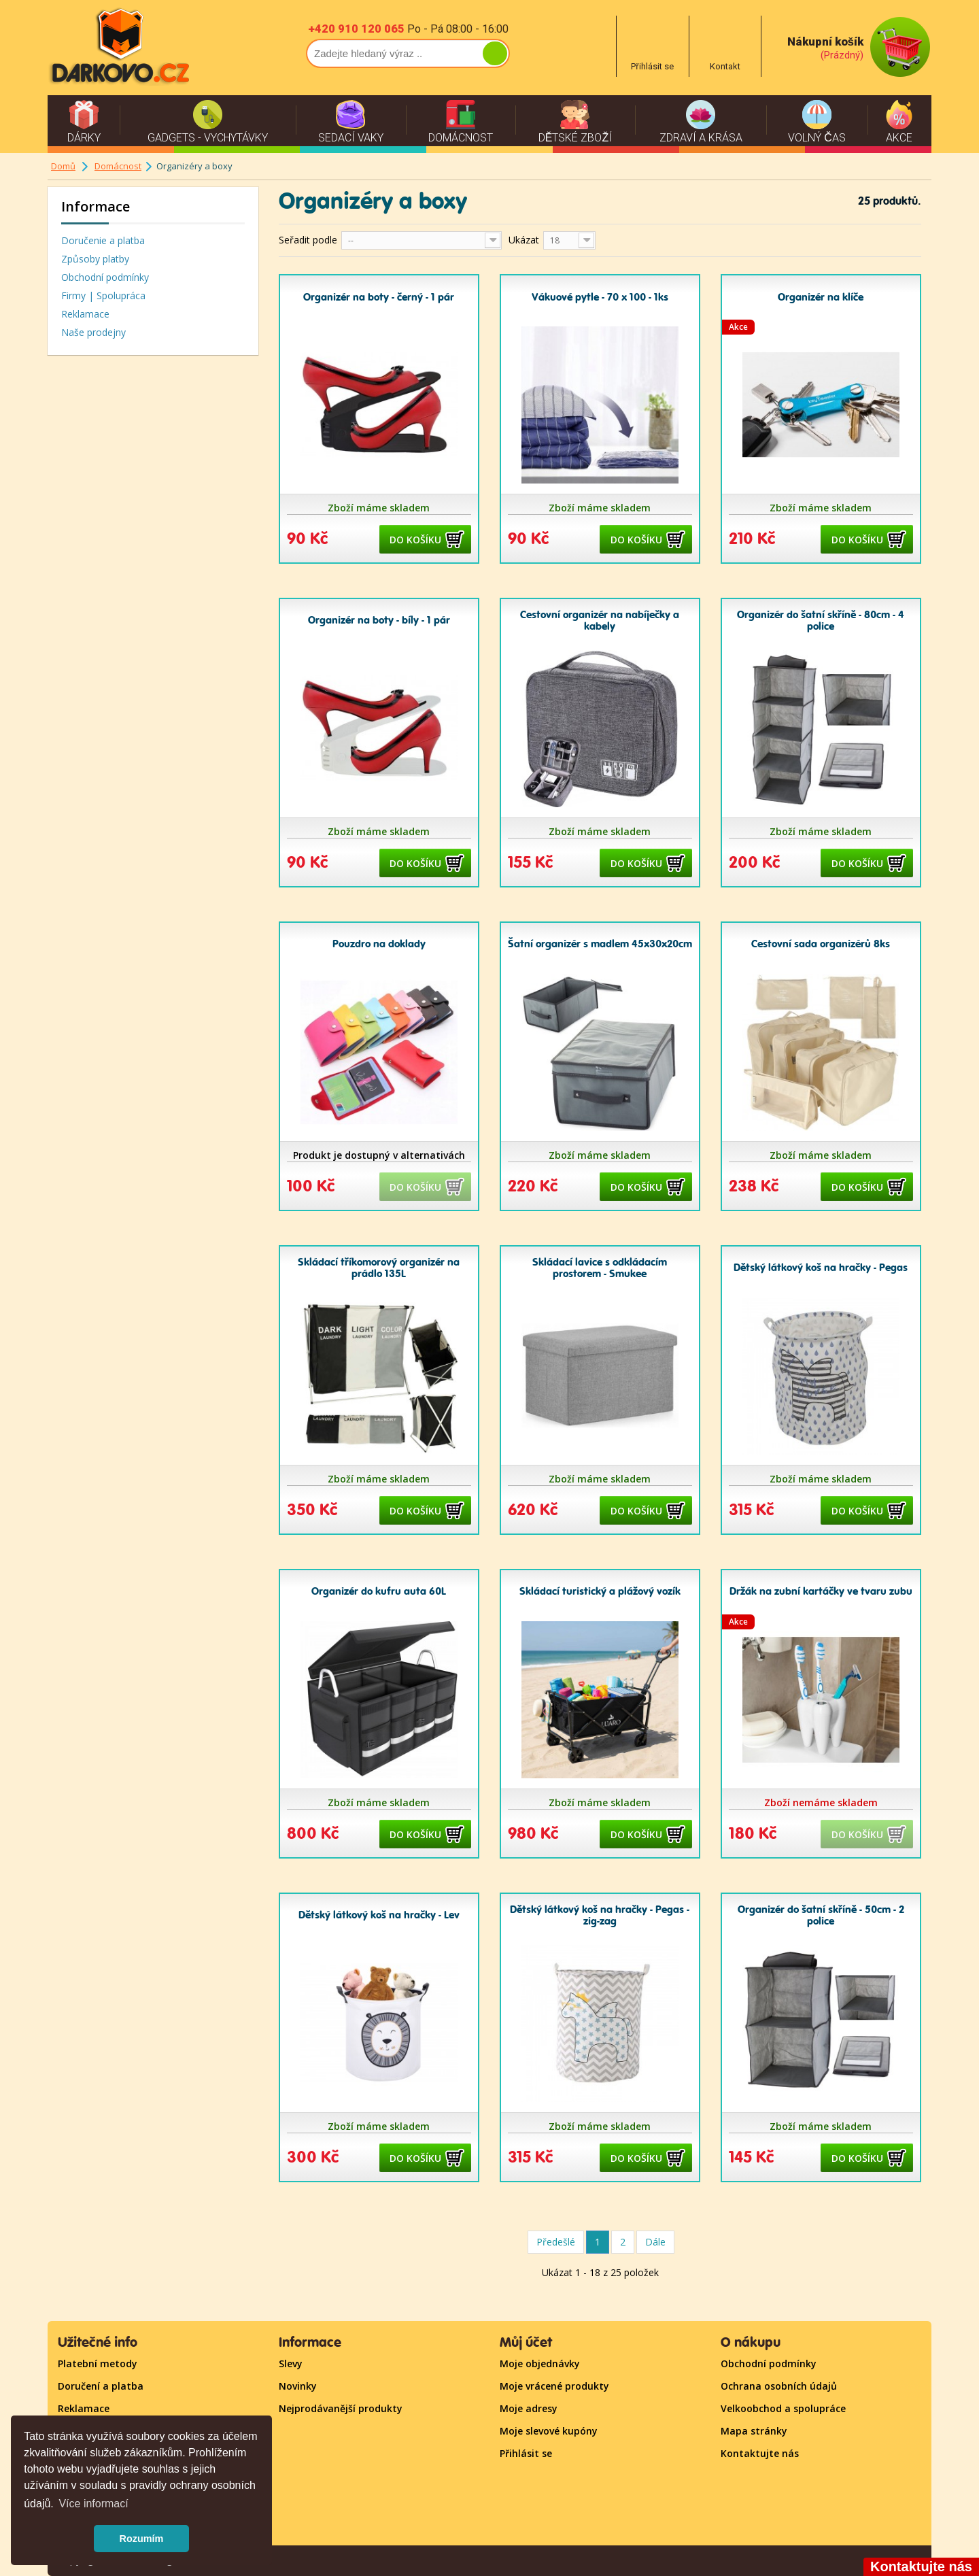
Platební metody (97, 2363)
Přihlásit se (526, 2453)
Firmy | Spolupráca (103, 295)
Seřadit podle (308, 239)
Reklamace (85, 313)
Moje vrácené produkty (554, 2385)
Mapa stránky (754, 2430)
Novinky (298, 2385)
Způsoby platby (95, 258)
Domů (63, 166)
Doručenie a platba (103, 240)
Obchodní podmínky (105, 277)
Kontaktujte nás (760, 2453)
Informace (95, 206)
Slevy (291, 2363)
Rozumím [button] (142, 2538)
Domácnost (118, 166)
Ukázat (524, 239)
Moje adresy (528, 2408)
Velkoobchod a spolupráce (783, 2408)
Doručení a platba (100, 2385)
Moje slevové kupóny (549, 2430)
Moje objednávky (540, 2363)
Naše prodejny (93, 332)
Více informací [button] (93, 2503)
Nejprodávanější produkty (340, 2408)
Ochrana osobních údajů (779, 2385)
